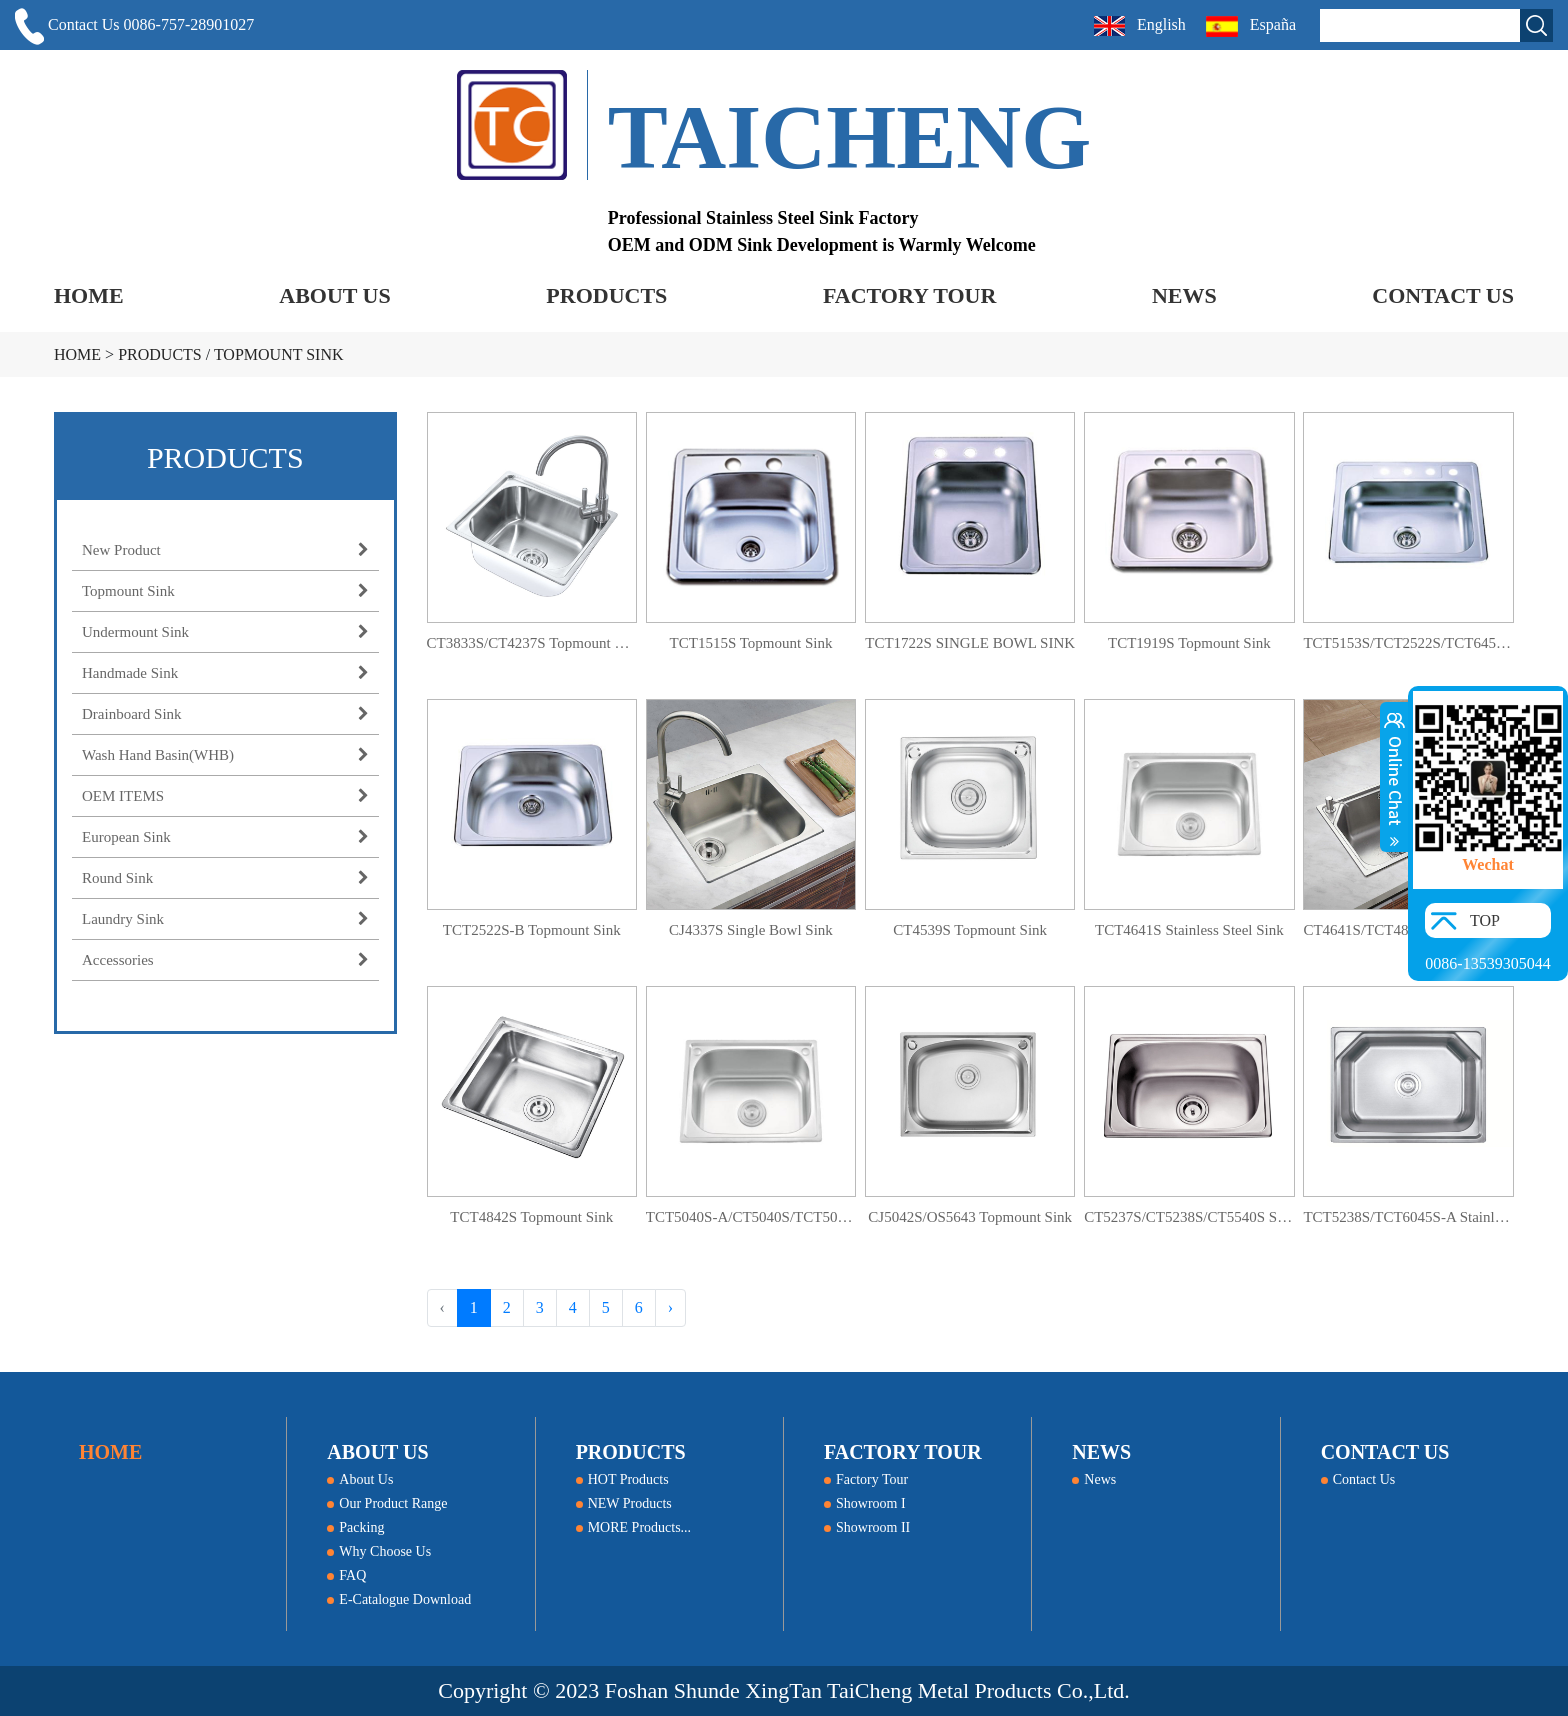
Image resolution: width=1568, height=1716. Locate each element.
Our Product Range (387, 1503)
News (1094, 1479)
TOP (1485, 920)
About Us (360, 1479)
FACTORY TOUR (909, 295)
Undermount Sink (225, 632)
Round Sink (225, 878)
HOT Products (622, 1479)
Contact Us (1358, 1479)
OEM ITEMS (225, 796)
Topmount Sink (279, 354)
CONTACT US (1443, 295)
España (1253, 26)
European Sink (225, 837)
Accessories (225, 960)
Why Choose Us (379, 1551)
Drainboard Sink (225, 714)
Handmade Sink (225, 673)
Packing (355, 1527)
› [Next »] (670, 1307)
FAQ (346, 1575)
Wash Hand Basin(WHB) (225, 755)
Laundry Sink (225, 919)
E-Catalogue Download (399, 1599)
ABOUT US (334, 295)
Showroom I (865, 1503)
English (1140, 26)
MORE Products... (633, 1527)
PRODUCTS (606, 295)
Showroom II (867, 1527)
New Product (225, 550)
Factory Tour (866, 1479)
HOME (89, 295)
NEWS (1184, 295)
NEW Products (624, 1503)
